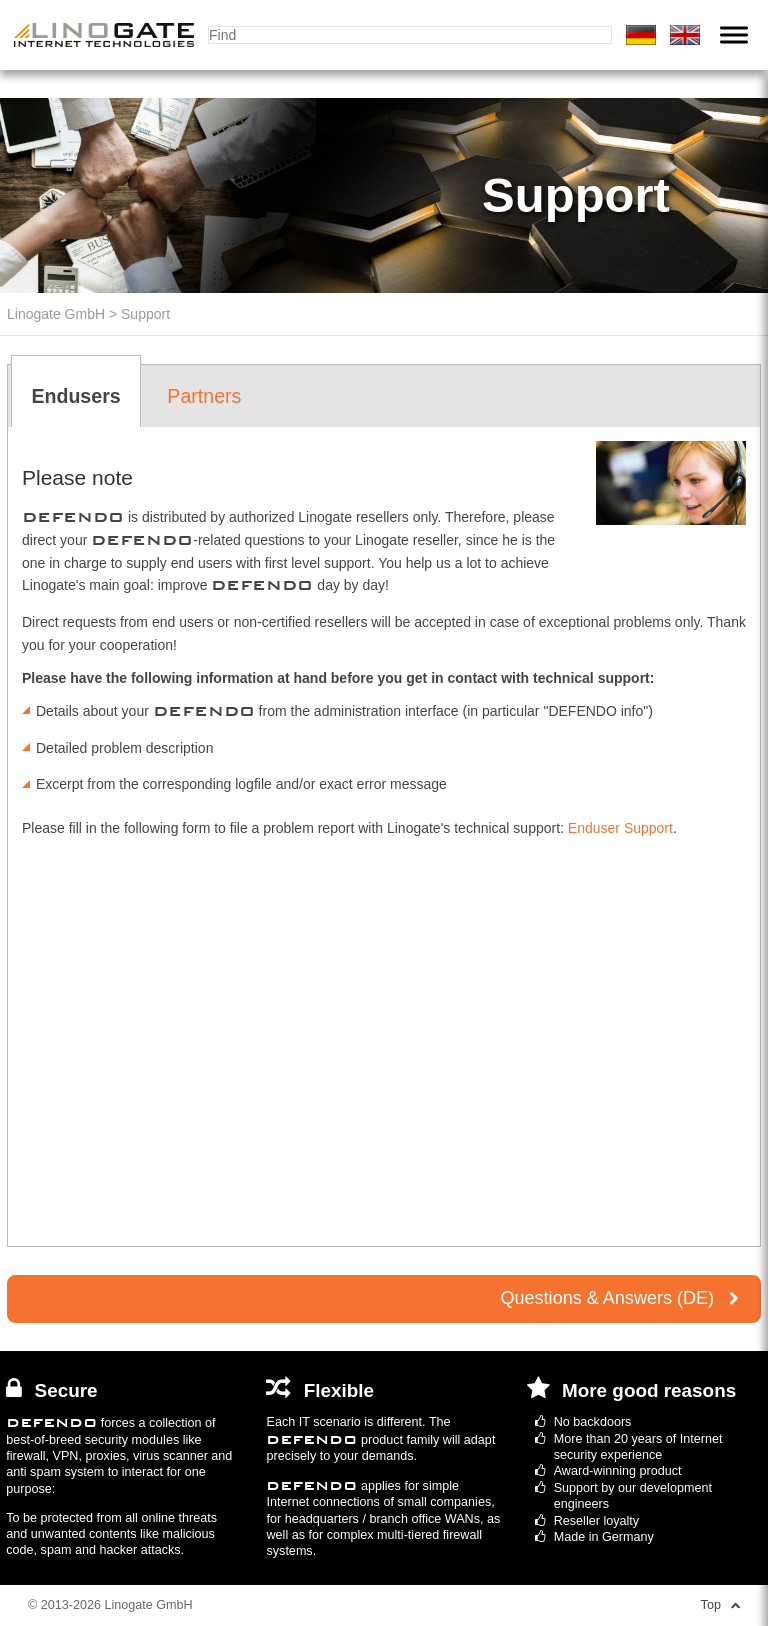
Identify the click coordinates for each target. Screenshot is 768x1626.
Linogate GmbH (56, 314)
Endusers (75, 396)
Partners (204, 396)
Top (720, 1605)
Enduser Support (620, 828)
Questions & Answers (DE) (618, 1298)
